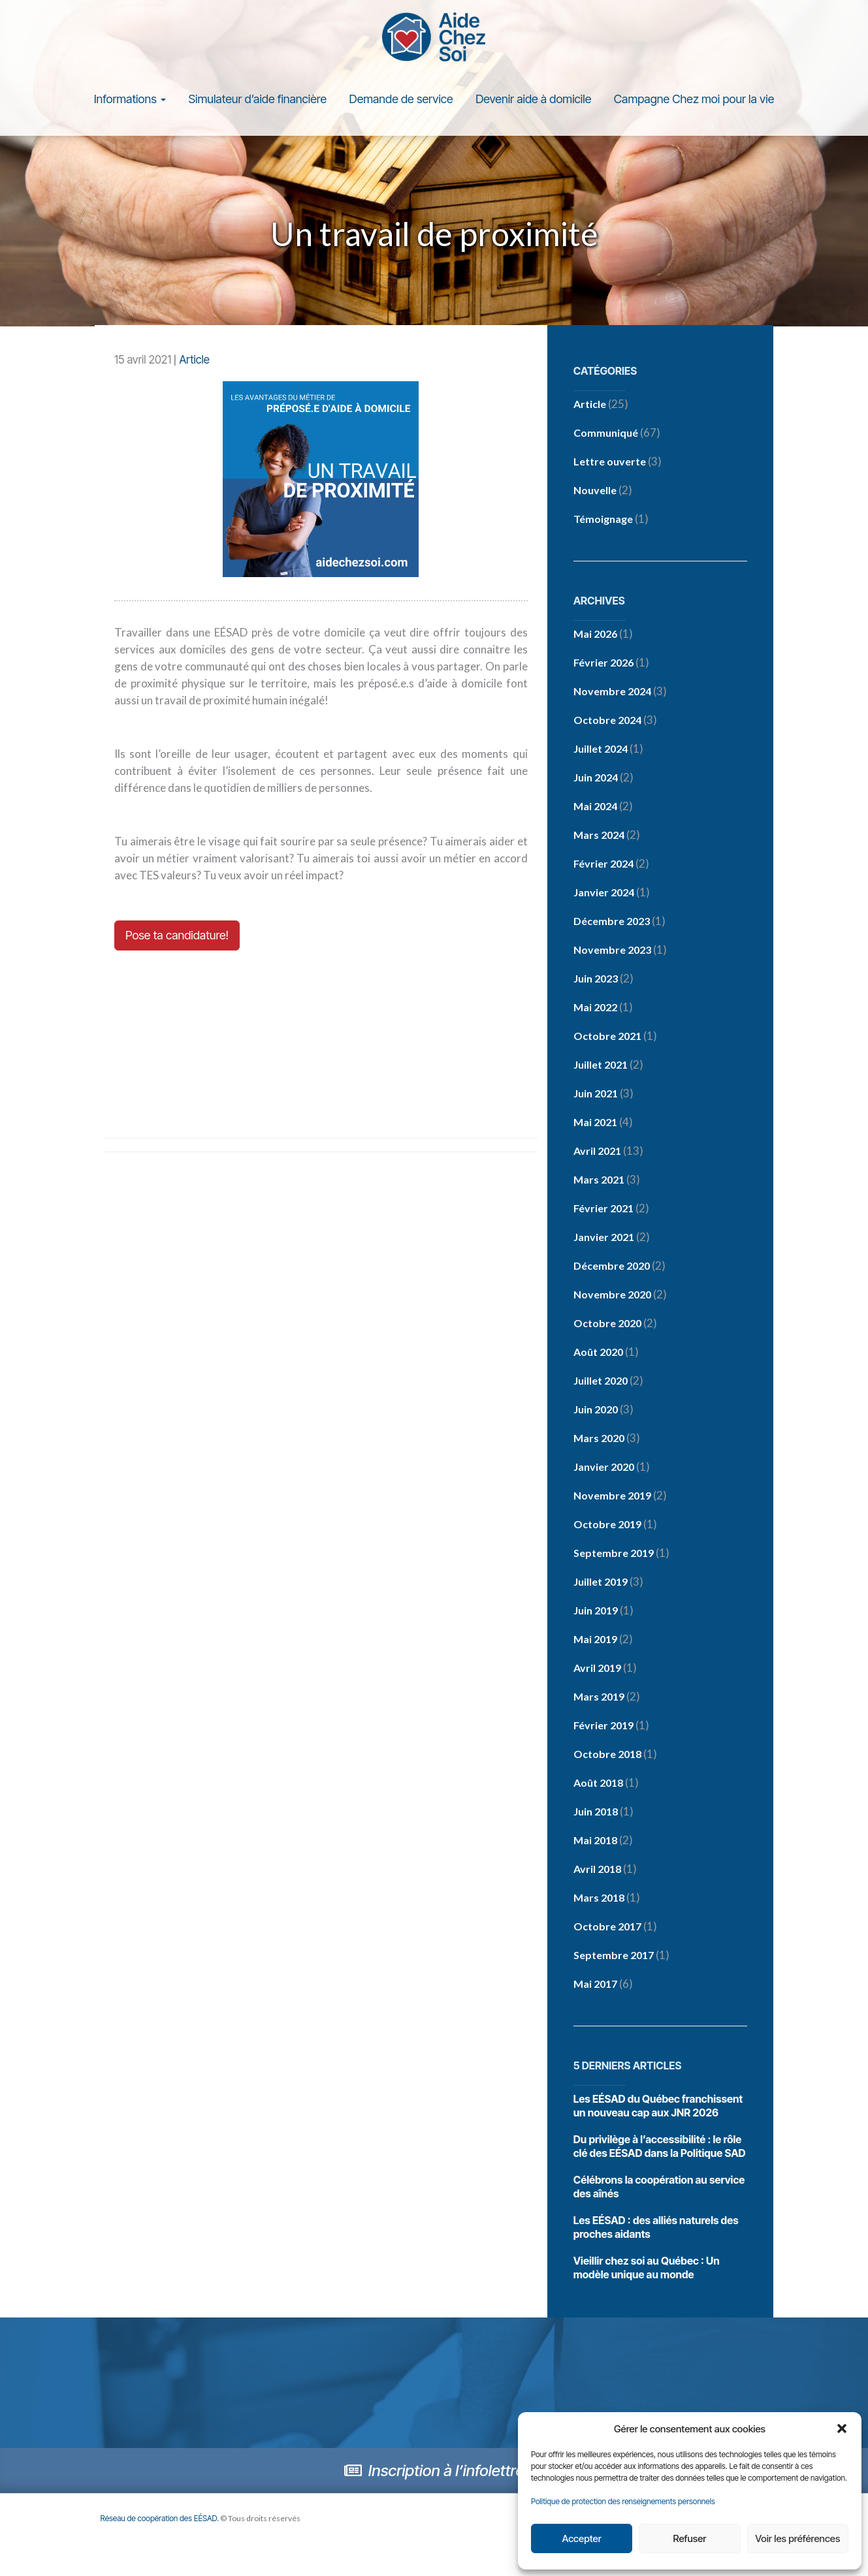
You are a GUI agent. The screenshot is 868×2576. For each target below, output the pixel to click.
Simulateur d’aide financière (257, 100)
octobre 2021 (607, 1037)
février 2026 (603, 663)
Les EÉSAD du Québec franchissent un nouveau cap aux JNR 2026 (658, 2107)
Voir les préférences (797, 2538)
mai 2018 (595, 1841)
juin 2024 (595, 778)
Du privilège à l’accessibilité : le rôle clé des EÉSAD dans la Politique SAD (659, 2147)
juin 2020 (595, 1410)
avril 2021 (597, 1152)
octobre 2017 (607, 1927)
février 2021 (603, 1209)
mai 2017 (595, 1985)
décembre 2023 (611, 922)
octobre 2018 (607, 1755)
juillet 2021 (600, 1066)
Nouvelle (595, 491)
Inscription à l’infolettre (434, 2471)
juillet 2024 (600, 750)
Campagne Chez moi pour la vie (694, 100)
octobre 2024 (607, 721)
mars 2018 (598, 1899)
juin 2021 (595, 1094)
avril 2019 (597, 1669)
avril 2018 (597, 1870)
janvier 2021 (603, 1238)
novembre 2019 (612, 1496)
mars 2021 (598, 1180)
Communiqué (605, 434)
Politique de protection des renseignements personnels (623, 2501)
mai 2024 (595, 807)
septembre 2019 (613, 1554)
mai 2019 (595, 1640)
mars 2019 (598, 1697)
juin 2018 (595, 1812)
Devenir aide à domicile (533, 100)
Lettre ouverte (609, 462)
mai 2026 (595, 635)
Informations (130, 100)
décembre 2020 (611, 1267)
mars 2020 (598, 1439)
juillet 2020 (600, 1381)
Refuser (690, 2538)
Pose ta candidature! (177, 936)
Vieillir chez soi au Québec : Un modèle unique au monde (646, 2268)
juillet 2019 (600, 1583)
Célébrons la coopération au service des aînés (659, 2188)
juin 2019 (595, 1611)
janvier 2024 (603, 893)
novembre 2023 (612, 951)
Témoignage (603, 520)
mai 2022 (595, 1008)
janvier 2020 (603, 1468)
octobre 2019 (607, 1525)
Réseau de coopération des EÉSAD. (160, 2519)
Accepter (581, 2538)
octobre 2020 (607, 1324)
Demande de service (401, 100)
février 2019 (603, 1726)
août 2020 (598, 1353)
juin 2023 (595, 979)
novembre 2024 (612, 692)
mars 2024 (598, 836)
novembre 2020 (612, 1295)
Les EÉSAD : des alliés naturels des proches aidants (656, 2228)
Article (194, 361)
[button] (841, 2428)
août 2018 (598, 1784)
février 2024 (603, 864)
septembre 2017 (613, 1956)
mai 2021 (595, 1123)
